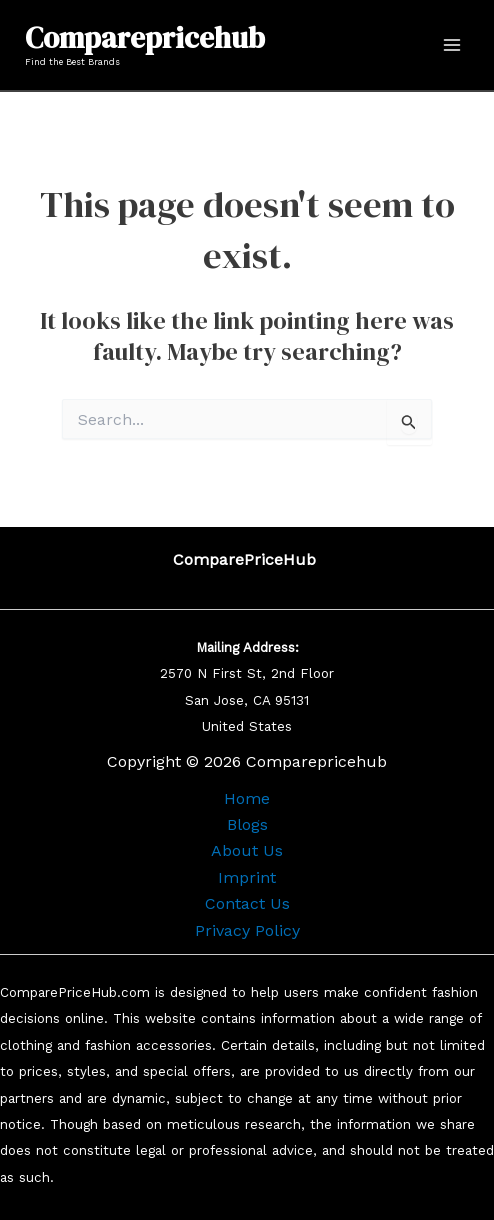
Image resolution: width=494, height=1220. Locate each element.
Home (247, 798)
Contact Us (247, 903)
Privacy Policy (247, 930)
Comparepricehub (145, 38)
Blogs (247, 824)
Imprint (247, 877)
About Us (247, 850)
